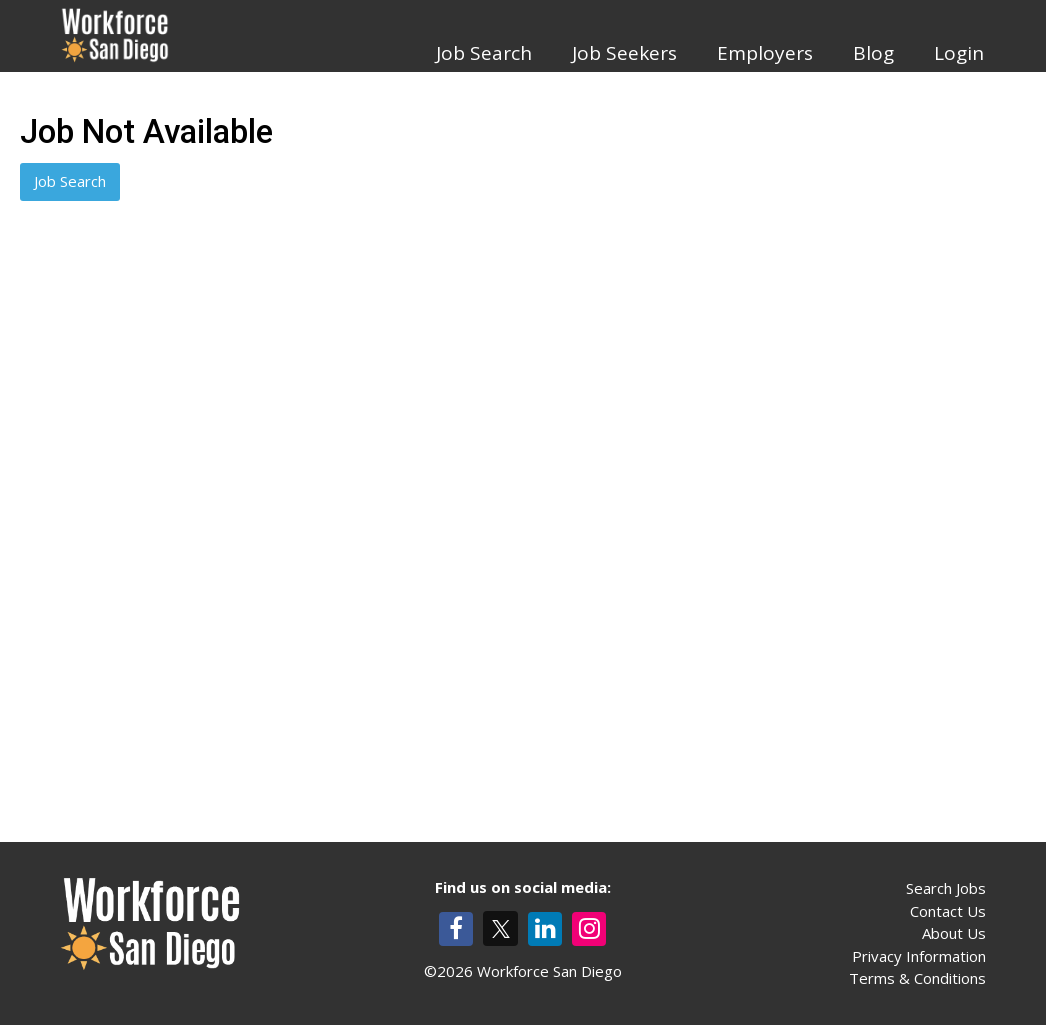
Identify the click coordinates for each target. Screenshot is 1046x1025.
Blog (873, 53)
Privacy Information (919, 956)
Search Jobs (946, 888)
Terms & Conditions (917, 978)
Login (959, 53)
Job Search (484, 53)
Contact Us (948, 911)
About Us (954, 933)
